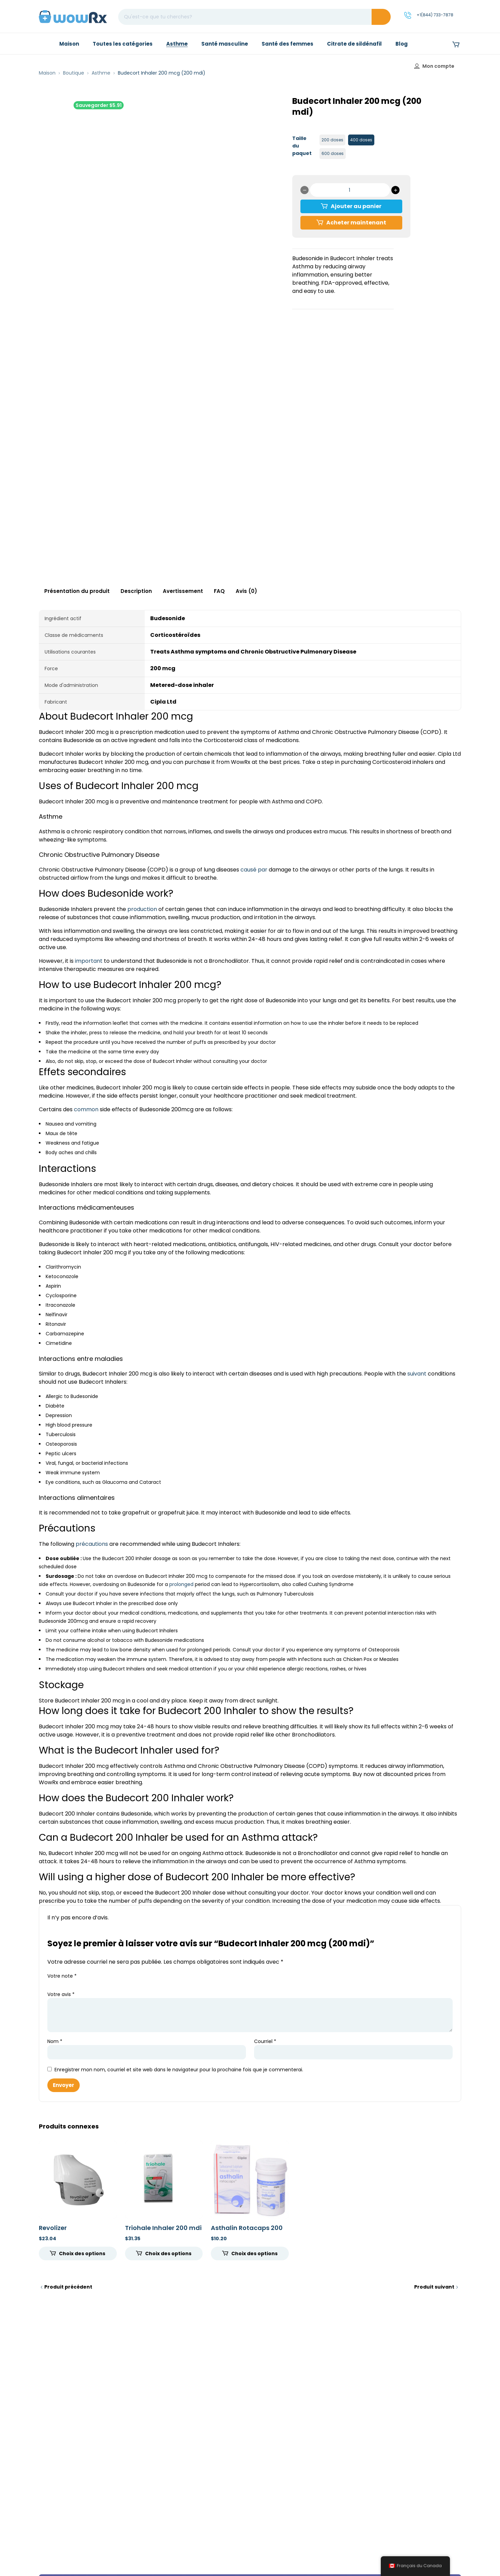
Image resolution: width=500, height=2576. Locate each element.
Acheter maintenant (356, 222)
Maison (47, 72)
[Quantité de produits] (350, 190)
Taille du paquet (302, 146)
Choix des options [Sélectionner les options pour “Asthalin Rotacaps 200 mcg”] (254, 2253)
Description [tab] (136, 591)
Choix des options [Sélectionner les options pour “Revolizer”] (82, 2253)
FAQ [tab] (219, 591)
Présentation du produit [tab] (77, 591)
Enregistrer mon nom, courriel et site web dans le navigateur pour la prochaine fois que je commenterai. (178, 2069)
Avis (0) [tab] (246, 591)
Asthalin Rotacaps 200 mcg (247, 2232)
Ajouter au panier (356, 206)
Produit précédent (68, 2286)
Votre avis (61, 1994)
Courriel (265, 2041)
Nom (54, 2041)
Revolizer (53, 2228)
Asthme (101, 72)
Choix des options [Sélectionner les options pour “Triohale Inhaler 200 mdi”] (168, 2253)
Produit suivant (434, 2286)
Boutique (73, 72)
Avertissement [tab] (183, 591)
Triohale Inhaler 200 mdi (163, 2228)
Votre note (62, 1976)
